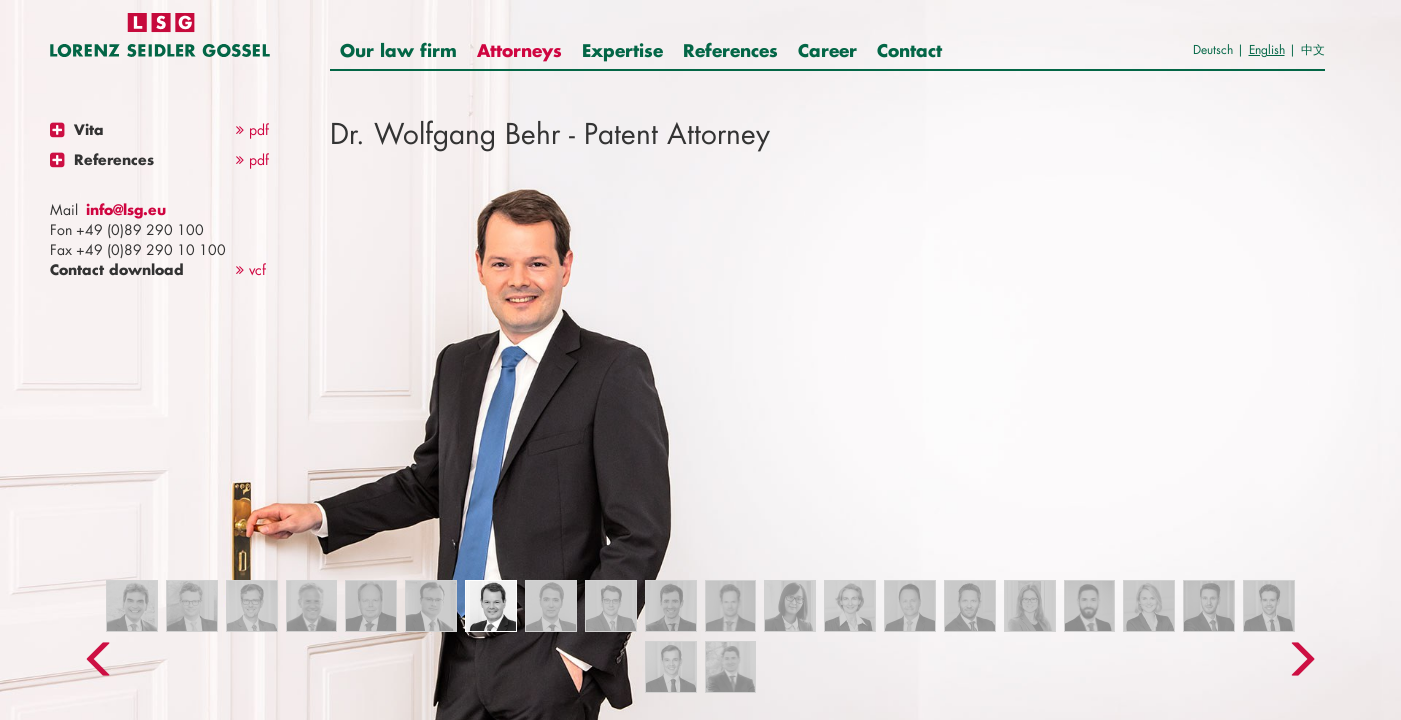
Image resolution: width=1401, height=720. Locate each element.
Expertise (622, 50)
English (1267, 49)
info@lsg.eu (126, 209)
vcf (251, 269)
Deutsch (1213, 49)
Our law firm (398, 50)
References (730, 50)
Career (827, 50)
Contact (909, 50)
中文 (1313, 49)
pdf (252, 129)
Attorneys (519, 50)
